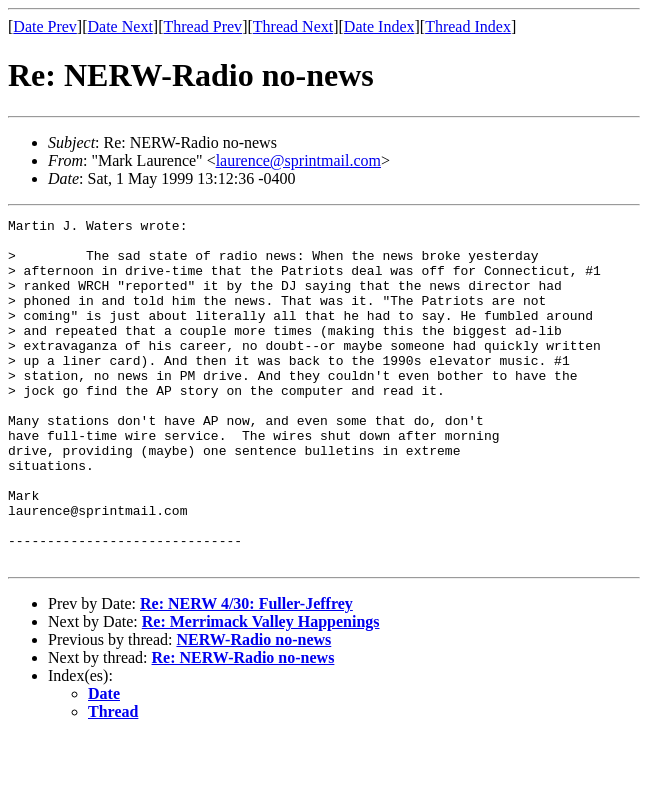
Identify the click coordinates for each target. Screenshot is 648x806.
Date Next (120, 26)
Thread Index (468, 26)
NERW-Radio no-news (253, 708)
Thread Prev (202, 26)
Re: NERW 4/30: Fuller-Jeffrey (246, 672)
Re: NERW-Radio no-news (243, 726)
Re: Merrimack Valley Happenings (261, 690)
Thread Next (293, 26)
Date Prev (45, 26)
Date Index (379, 26)
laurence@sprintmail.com (298, 160)
